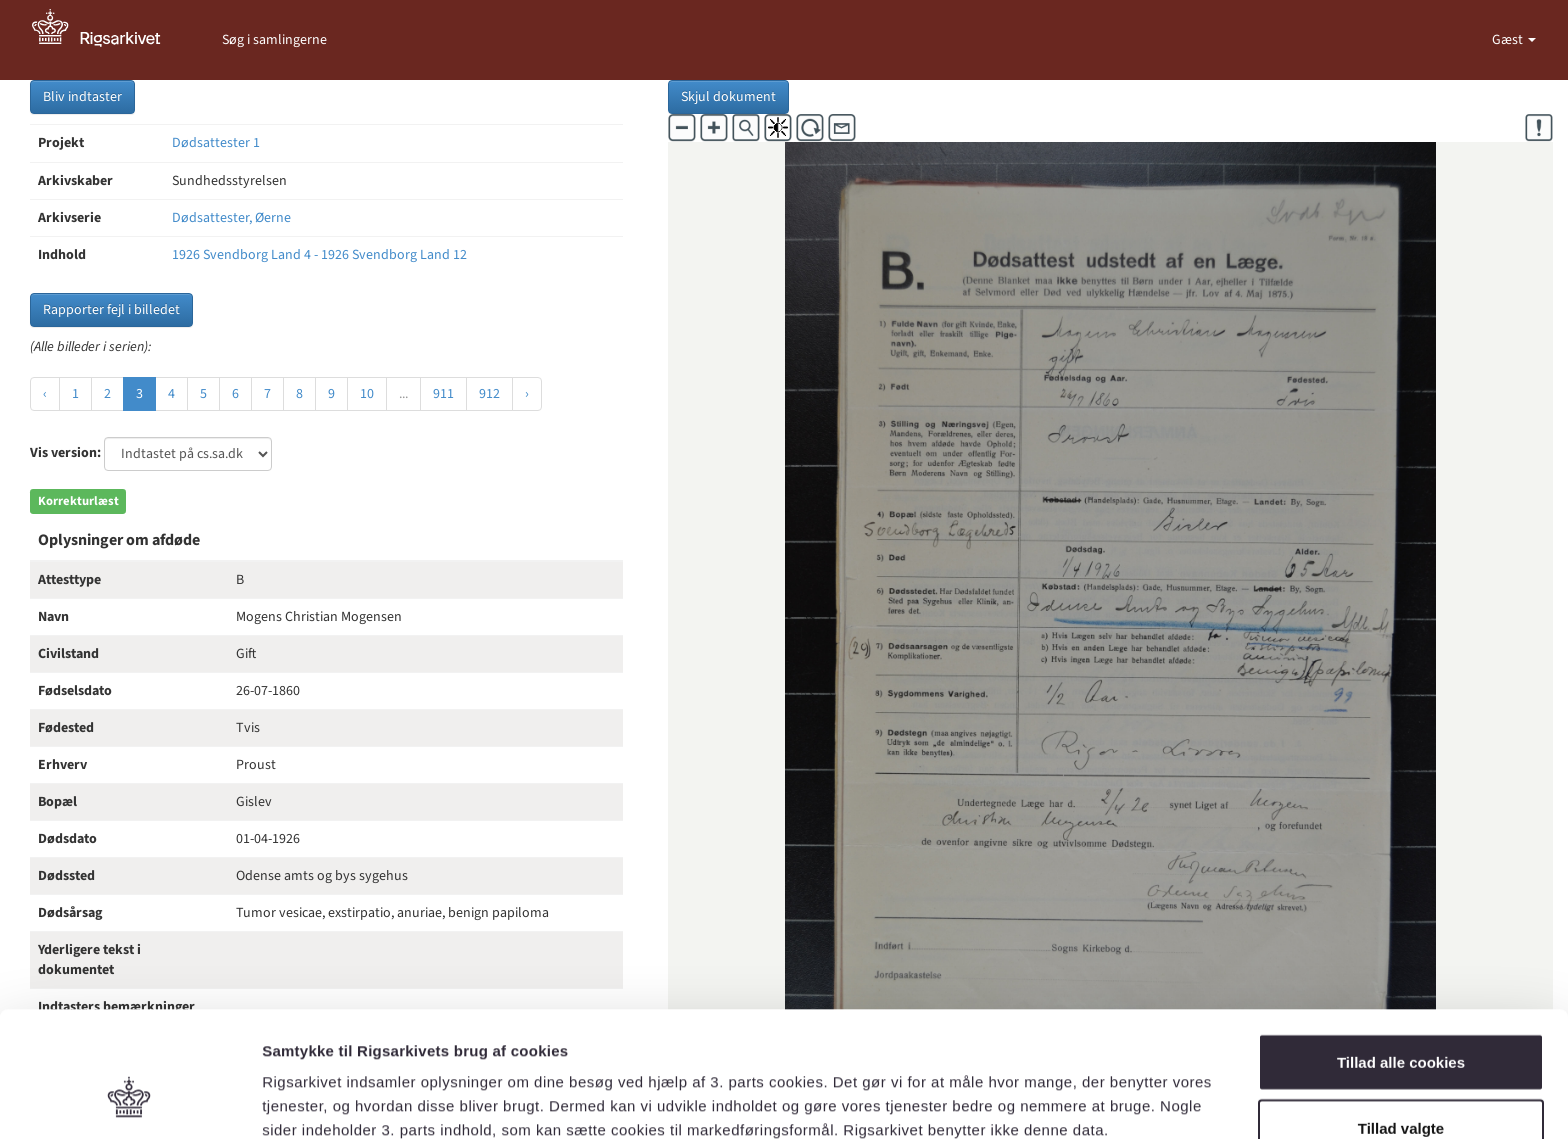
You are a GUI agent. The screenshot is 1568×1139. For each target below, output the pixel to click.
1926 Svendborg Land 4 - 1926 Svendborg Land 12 (319, 255)
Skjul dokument (728, 97)
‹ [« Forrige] (45, 394)
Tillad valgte (1401, 1020)
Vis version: (65, 453)
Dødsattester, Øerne (231, 218)
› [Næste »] (527, 394)
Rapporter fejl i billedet (111, 310)
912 (489, 394)
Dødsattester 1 (216, 143)
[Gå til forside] (107, 40)
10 (367, 394)
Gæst (1509, 40)
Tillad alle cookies (1401, 954)
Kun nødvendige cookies (1401, 1085)
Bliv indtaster (82, 97)
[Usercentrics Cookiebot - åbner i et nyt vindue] (129, 1100)
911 (443, 394)
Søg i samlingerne (274, 40)
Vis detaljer (1039, 1087)
